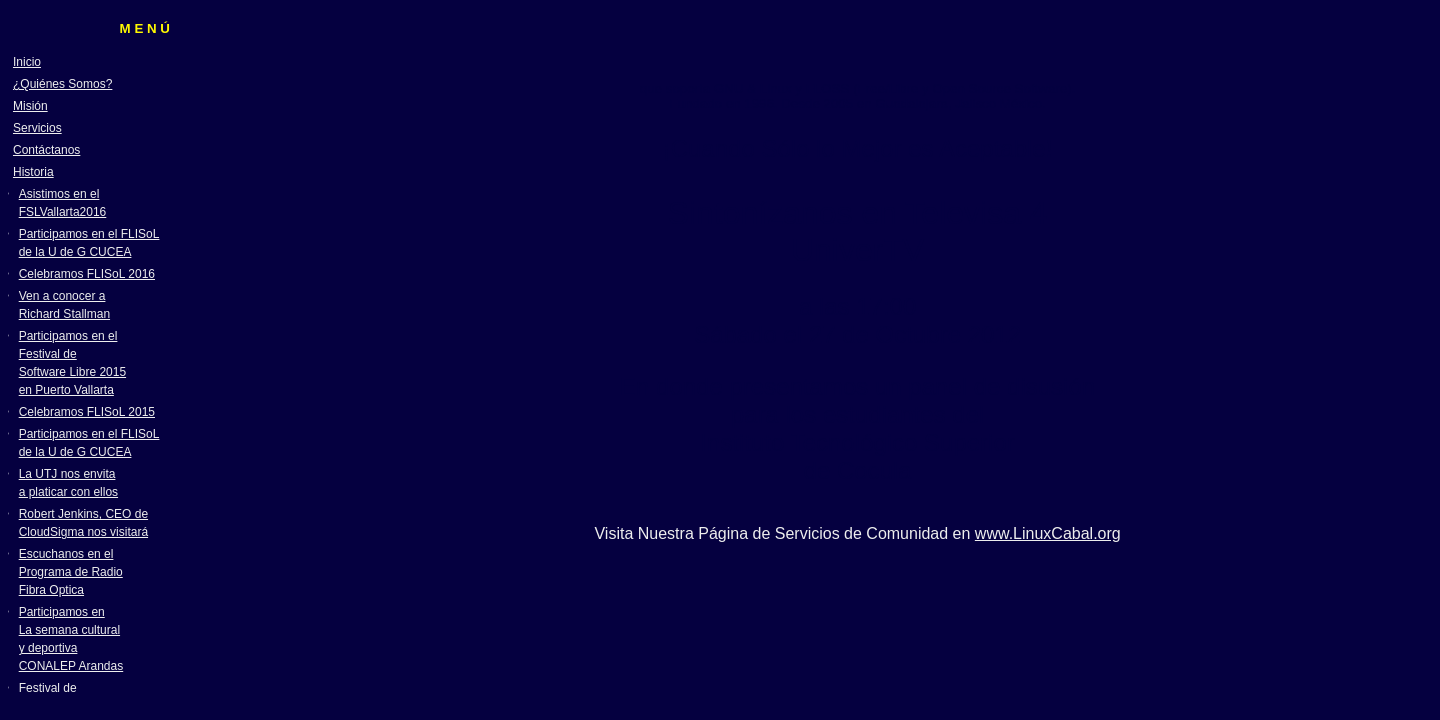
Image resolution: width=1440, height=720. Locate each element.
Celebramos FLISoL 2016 (87, 274)
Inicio (27, 62)
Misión (30, 106)
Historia (33, 172)
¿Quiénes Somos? (62, 84)
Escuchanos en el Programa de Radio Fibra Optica (71, 572)
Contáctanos (46, 150)
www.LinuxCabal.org (1048, 533)
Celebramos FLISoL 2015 (87, 412)
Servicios (37, 128)
